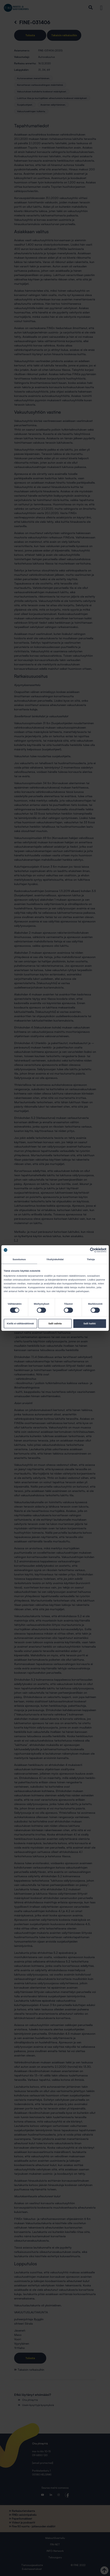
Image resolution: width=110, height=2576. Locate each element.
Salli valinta (55, 1323)
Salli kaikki (90, 1323)
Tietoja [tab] (91, 1259)
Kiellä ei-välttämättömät (20, 1323)
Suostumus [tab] (19, 1259)
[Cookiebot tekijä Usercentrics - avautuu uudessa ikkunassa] (92, 1250)
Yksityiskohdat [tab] (55, 1259)
